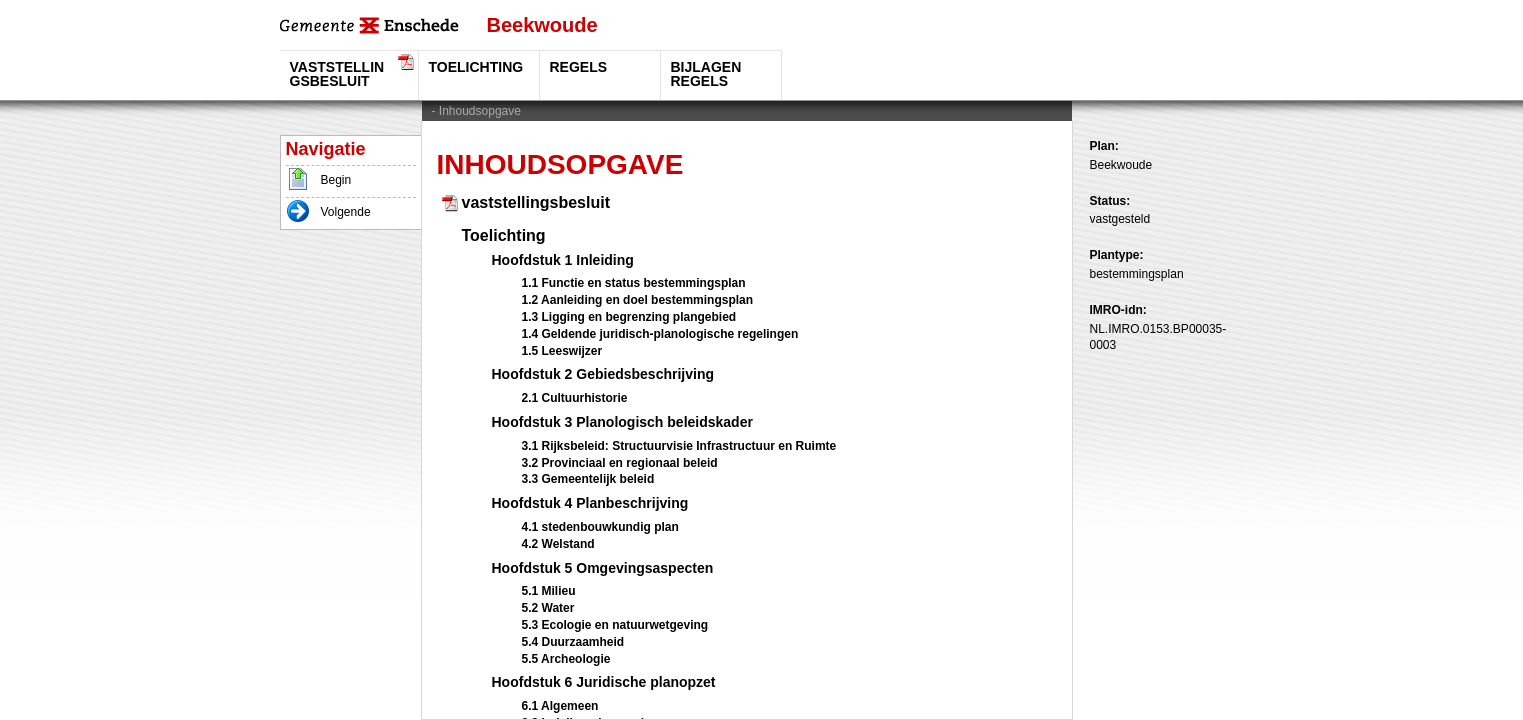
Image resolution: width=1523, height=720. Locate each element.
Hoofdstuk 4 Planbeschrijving (590, 503)
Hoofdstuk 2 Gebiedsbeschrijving (603, 374)
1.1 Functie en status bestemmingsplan (634, 283)
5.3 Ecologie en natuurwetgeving (615, 625)
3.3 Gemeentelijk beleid (588, 479)
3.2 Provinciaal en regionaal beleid (620, 463)
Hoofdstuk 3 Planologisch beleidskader (622, 422)
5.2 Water (548, 608)
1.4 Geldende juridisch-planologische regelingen (660, 334)
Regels (579, 67)
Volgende (346, 212)
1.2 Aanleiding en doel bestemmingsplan (638, 300)
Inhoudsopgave (480, 111)
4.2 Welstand (558, 544)
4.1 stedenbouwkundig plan (600, 527)
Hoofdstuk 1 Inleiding (563, 260)
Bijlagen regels (706, 74)
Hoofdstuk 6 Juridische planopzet (604, 682)
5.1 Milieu (549, 591)
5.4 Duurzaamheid (573, 642)
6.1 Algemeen (560, 706)
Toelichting (476, 67)
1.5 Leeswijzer (562, 351)
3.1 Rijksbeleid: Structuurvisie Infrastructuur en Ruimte (679, 446)
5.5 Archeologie (566, 659)
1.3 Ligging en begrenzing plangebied (629, 317)
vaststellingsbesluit (337, 74)
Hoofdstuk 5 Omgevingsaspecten (603, 568)
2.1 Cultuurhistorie (575, 398)
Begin (336, 180)
